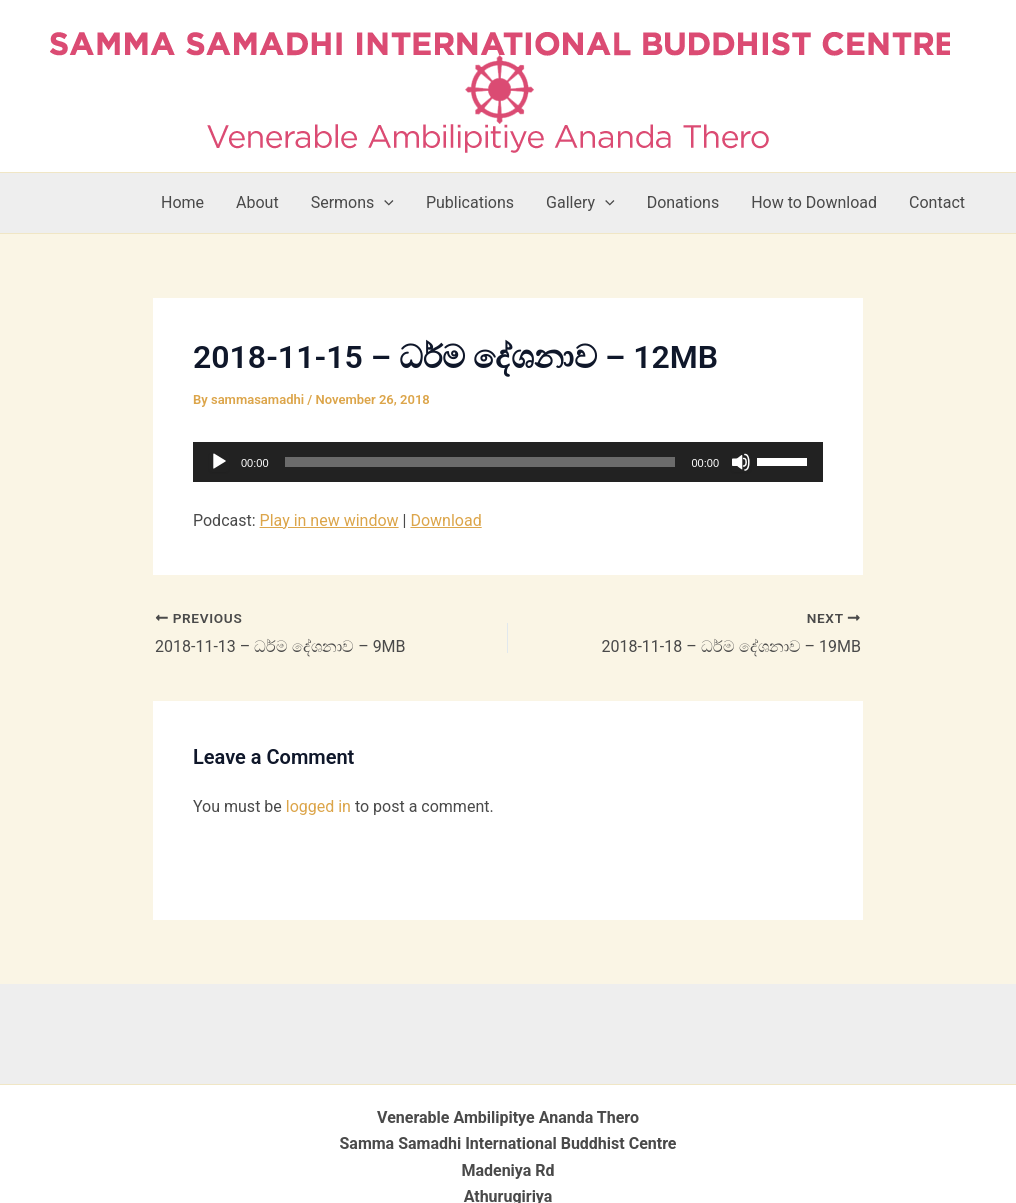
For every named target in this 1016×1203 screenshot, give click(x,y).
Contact (937, 202)
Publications (470, 202)
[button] (384, 203)
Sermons (352, 203)
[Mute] (741, 462)
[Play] (219, 462)
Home (182, 202)
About (257, 202)
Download (445, 520)
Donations (683, 202)
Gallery (580, 203)
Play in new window (329, 520)
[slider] (480, 462)
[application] (508, 462)
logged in (318, 806)
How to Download (814, 202)
